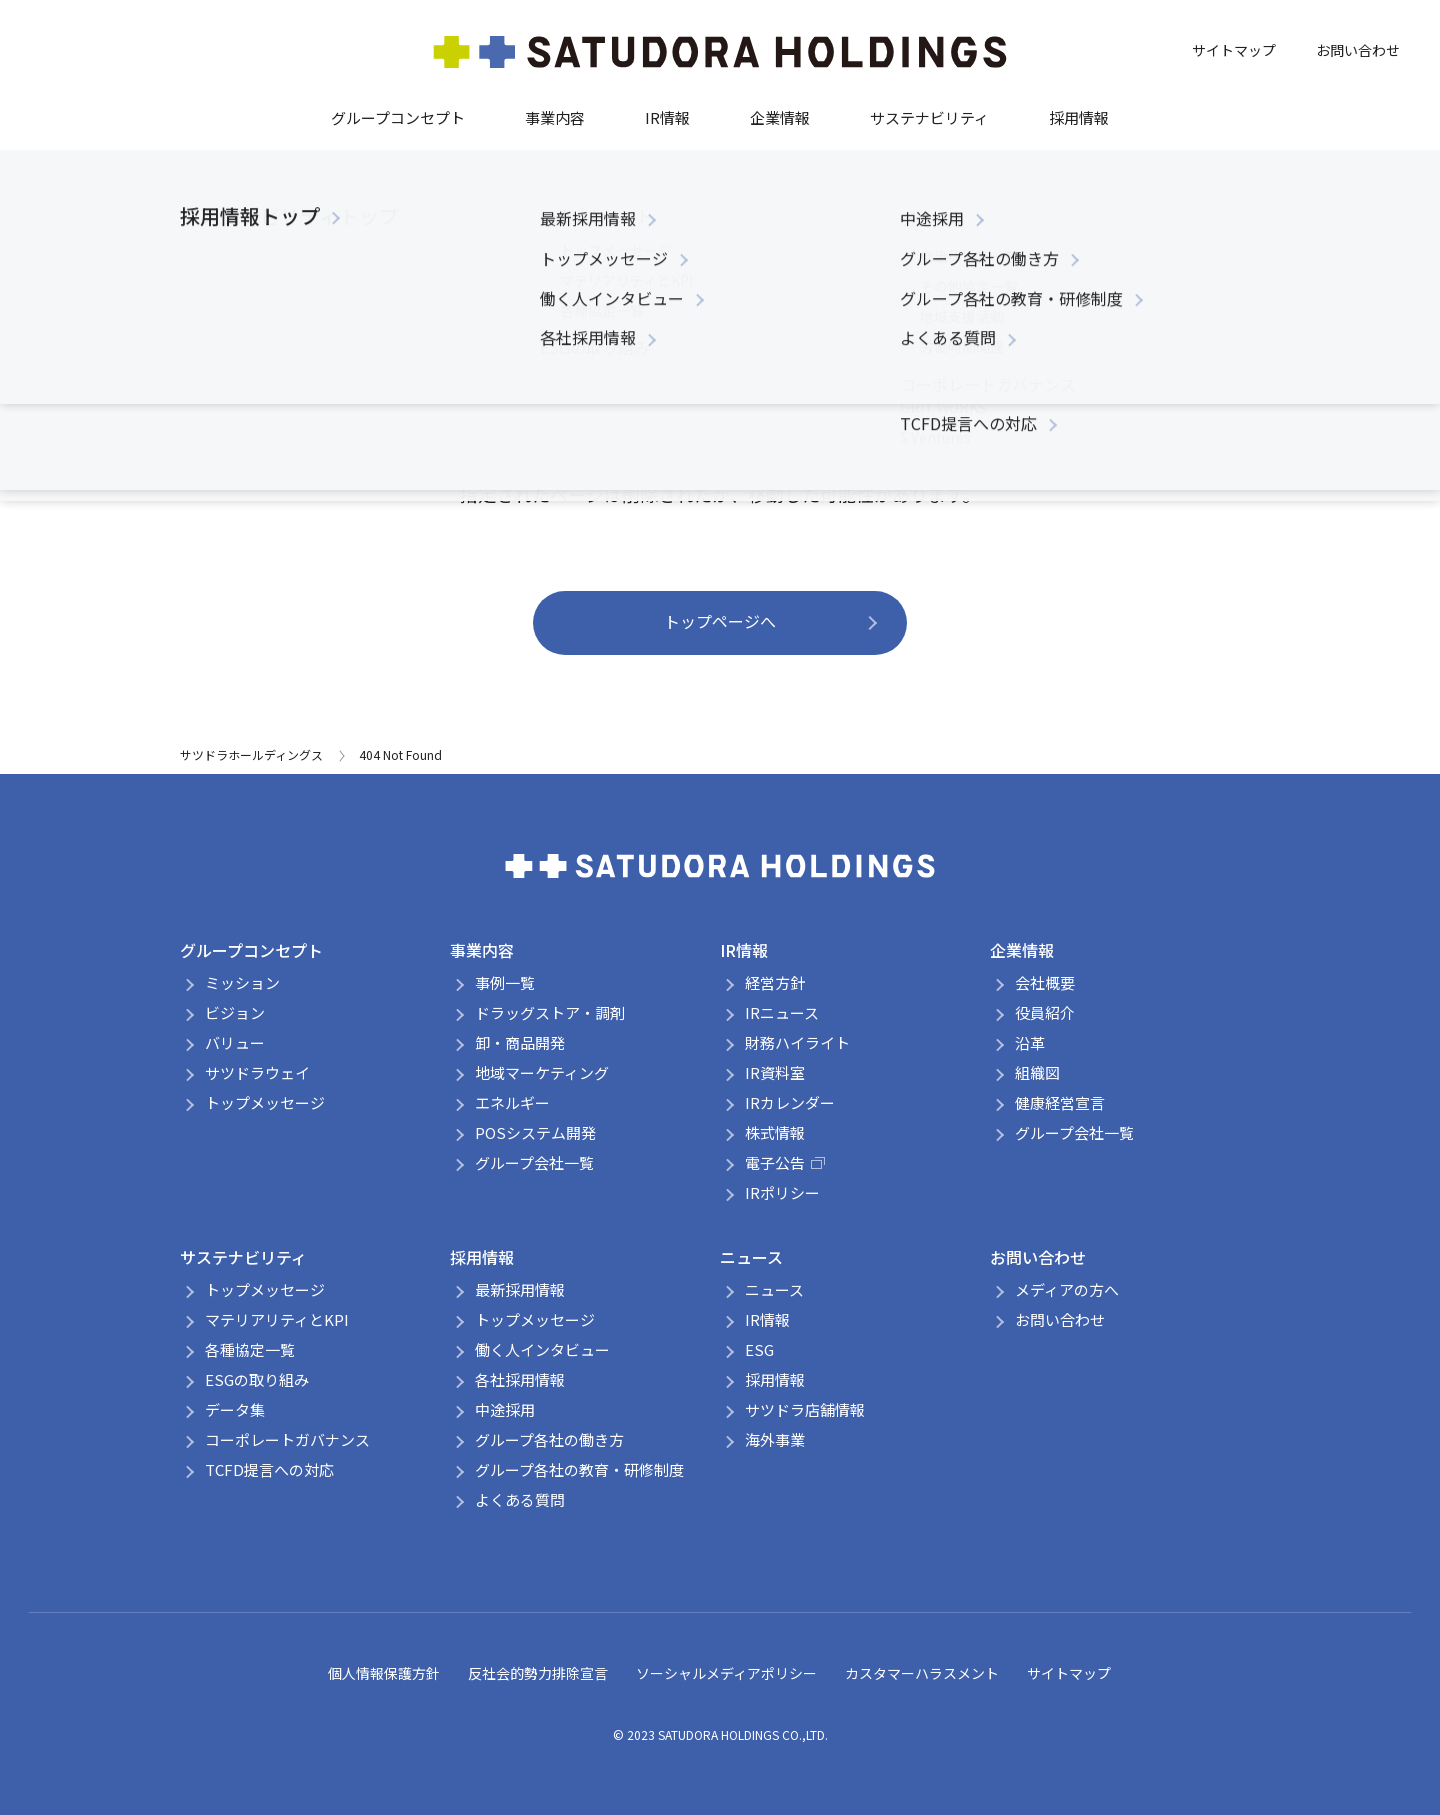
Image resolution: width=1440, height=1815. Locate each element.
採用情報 (1079, 117)
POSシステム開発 (535, 1132)
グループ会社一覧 (534, 1162)
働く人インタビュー (542, 1349)
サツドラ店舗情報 (805, 1409)
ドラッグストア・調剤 (550, 1012)
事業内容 (555, 117)
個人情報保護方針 (384, 1673)
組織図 (1037, 1072)
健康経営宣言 (1060, 1102)
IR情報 (667, 117)
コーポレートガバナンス (287, 1439)
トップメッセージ (265, 1102)
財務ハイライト (797, 1042)
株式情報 (775, 1132)
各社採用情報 (520, 1379)
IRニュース (782, 1012)
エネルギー (512, 1102)
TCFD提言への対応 (269, 1469)
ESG (759, 1349)
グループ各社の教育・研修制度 (579, 1469)
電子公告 (785, 1162)
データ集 (235, 1409)
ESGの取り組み (257, 1379)
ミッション (242, 982)
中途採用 (505, 1409)
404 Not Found (400, 754)
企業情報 (780, 117)
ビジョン (235, 1012)
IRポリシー (782, 1192)
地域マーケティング (542, 1072)
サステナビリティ (929, 117)
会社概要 (1045, 982)
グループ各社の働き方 (549, 1439)
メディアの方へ (1067, 1289)
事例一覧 (505, 982)
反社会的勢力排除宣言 (538, 1673)
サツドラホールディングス (251, 754)
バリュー (235, 1042)
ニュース (751, 1257)
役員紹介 (1045, 1012)
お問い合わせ (1358, 50)
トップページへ (720, 621)
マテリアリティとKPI (277, 1319)
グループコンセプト (398, 117)
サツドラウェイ (257, 1072)
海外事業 (775, 1439)
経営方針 (775, 982)
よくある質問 (520, 1499)
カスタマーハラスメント (922, 1673)
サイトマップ (1234, 50)
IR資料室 (775, 1072)
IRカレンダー (790, 1102)
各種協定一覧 (250, 1349)
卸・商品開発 (520, 1042)
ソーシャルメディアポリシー (726, 1673)
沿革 (1030, 1042)
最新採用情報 (520, 1289)
